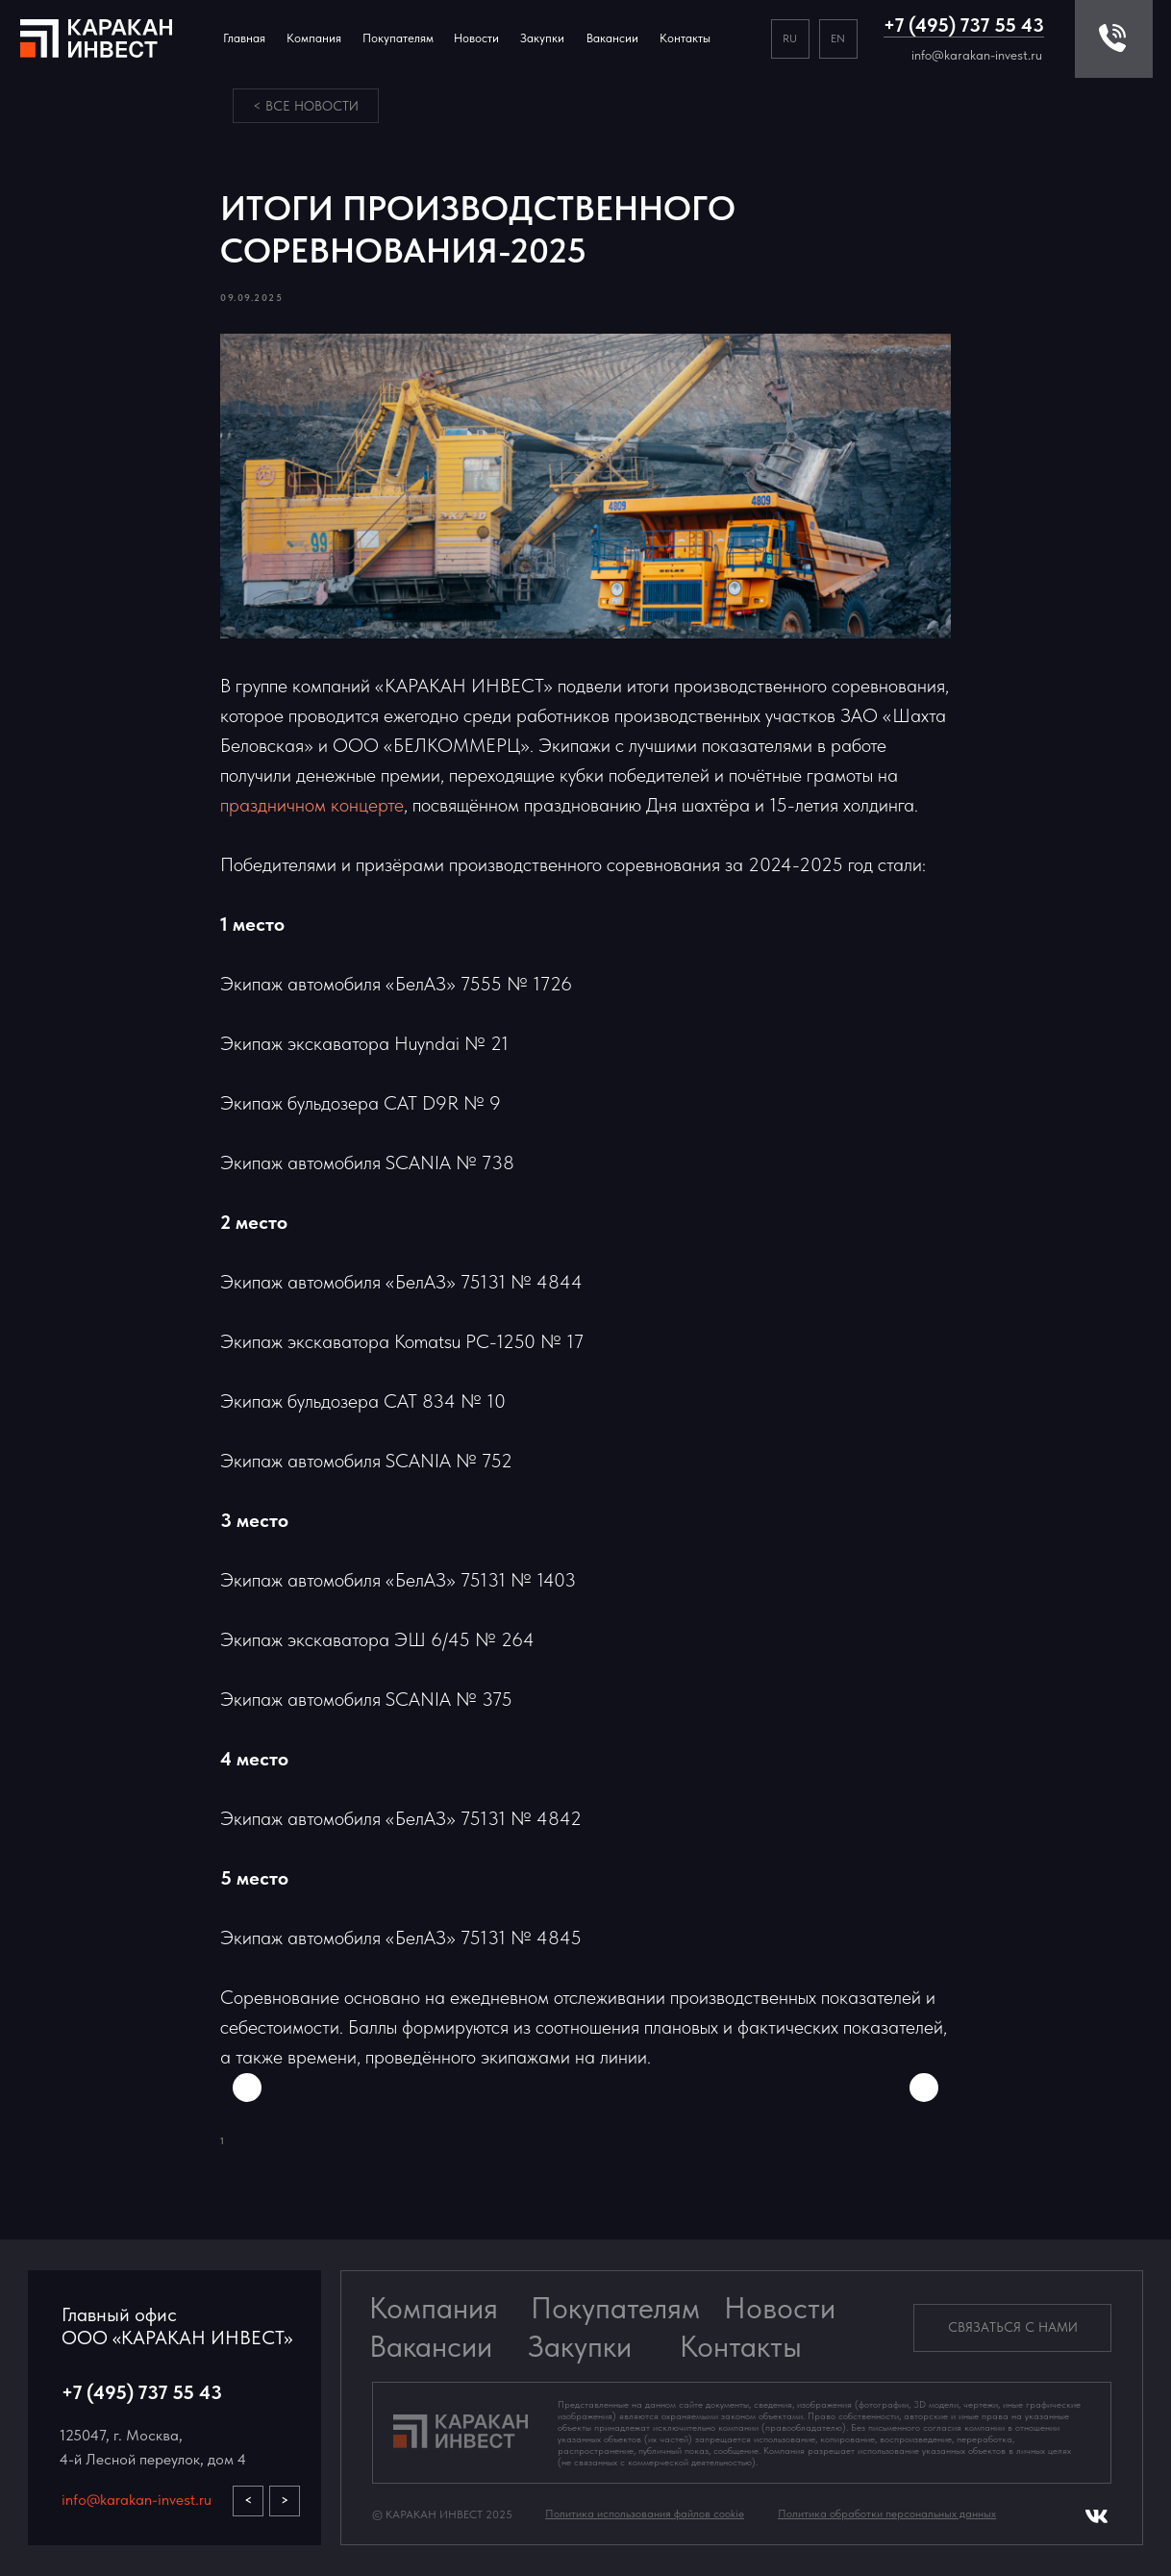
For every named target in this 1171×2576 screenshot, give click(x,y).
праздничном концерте (312, 804)
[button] (1012, 2328)
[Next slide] (923, 2087)
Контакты (685, 37)
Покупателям (615, 2308)
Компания (314, 37)
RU (790, 38)
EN (838, 38)
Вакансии (430, 2346)
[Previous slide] (247, 2087)
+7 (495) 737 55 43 (964, 25)
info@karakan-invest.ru (976, 54)
